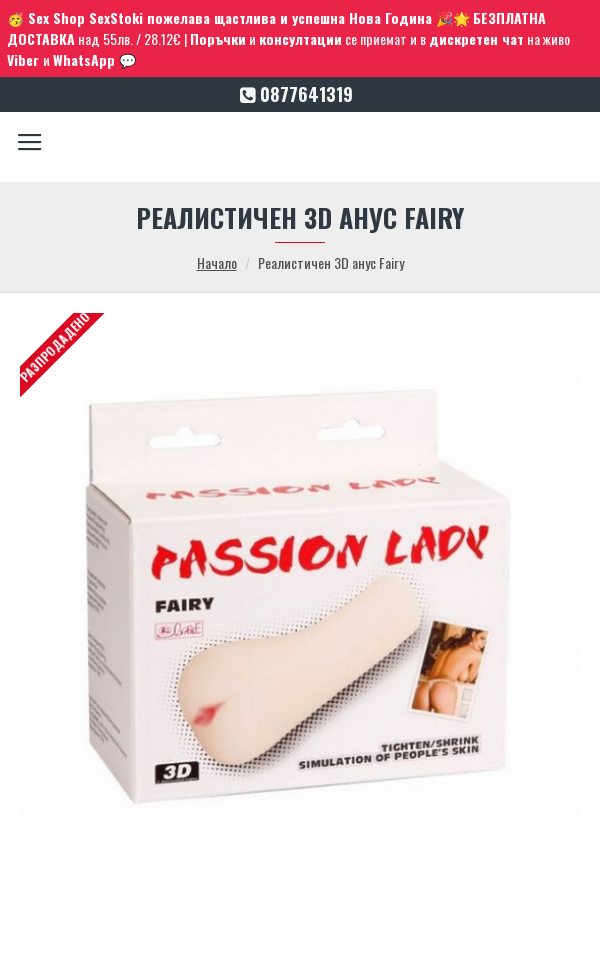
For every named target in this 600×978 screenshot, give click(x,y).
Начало (217, 262)
